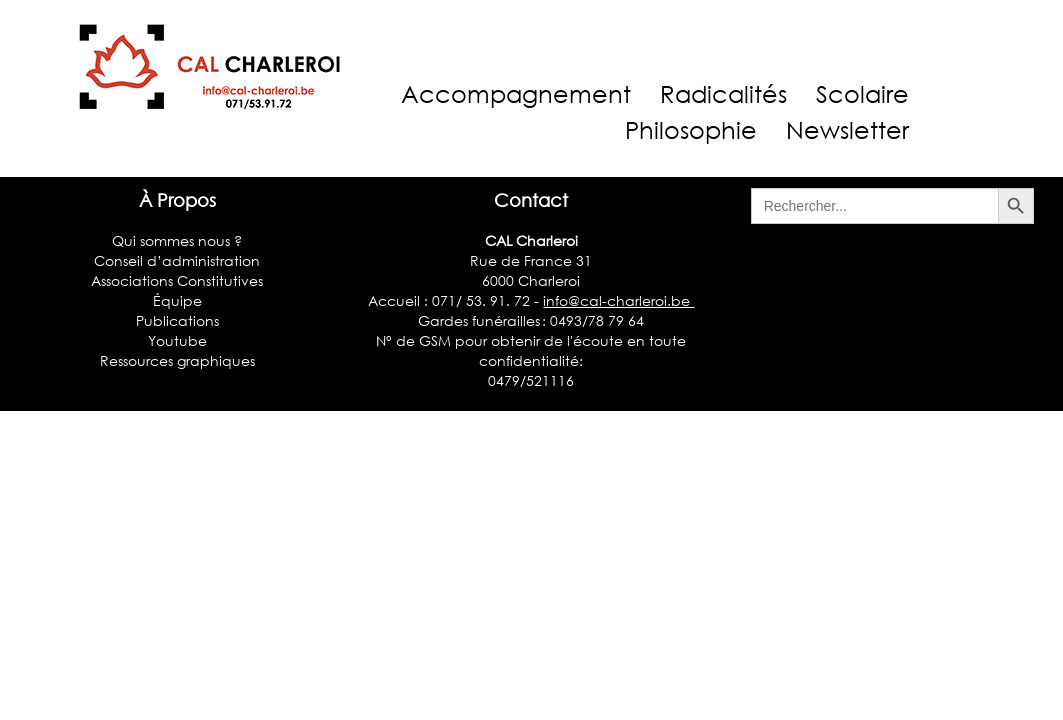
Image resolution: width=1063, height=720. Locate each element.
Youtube (177, 340)
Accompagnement (516, 93)
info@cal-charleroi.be (618, 300)
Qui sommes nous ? (177, 240)
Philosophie (691, 129)
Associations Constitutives (177, 280)
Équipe (177, 300)
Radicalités (723, 93)
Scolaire (862, 93)
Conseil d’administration (177, 260)
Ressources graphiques (177, 360)
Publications (177, 320)
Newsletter (847, 129)
